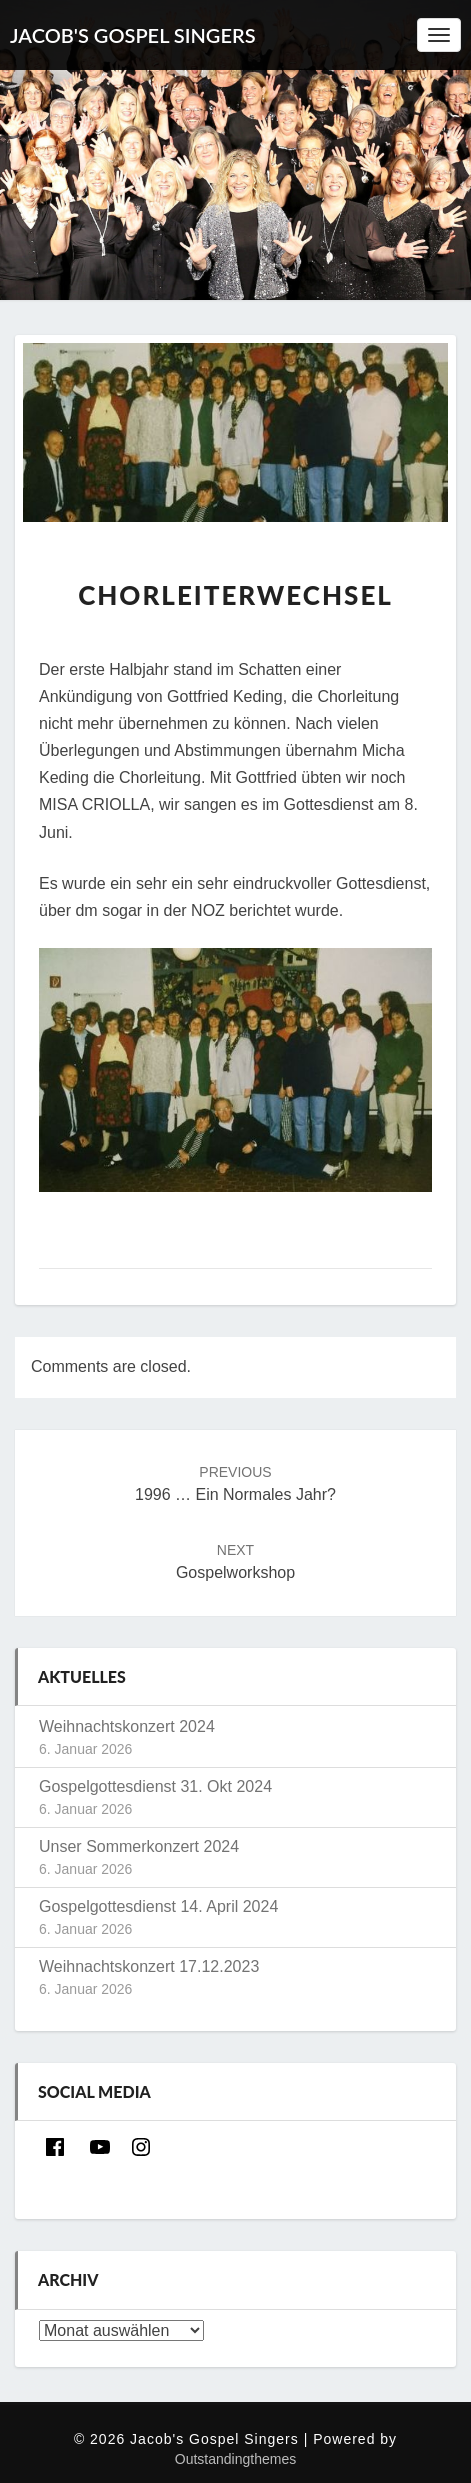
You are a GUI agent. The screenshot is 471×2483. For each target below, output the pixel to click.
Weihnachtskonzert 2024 (127, 1726)
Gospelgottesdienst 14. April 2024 (158, 1906)
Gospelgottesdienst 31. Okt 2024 (155, 1786)
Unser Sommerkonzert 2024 (139, 1846)
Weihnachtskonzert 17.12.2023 (149, 1966)
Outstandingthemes (235, 2459)
